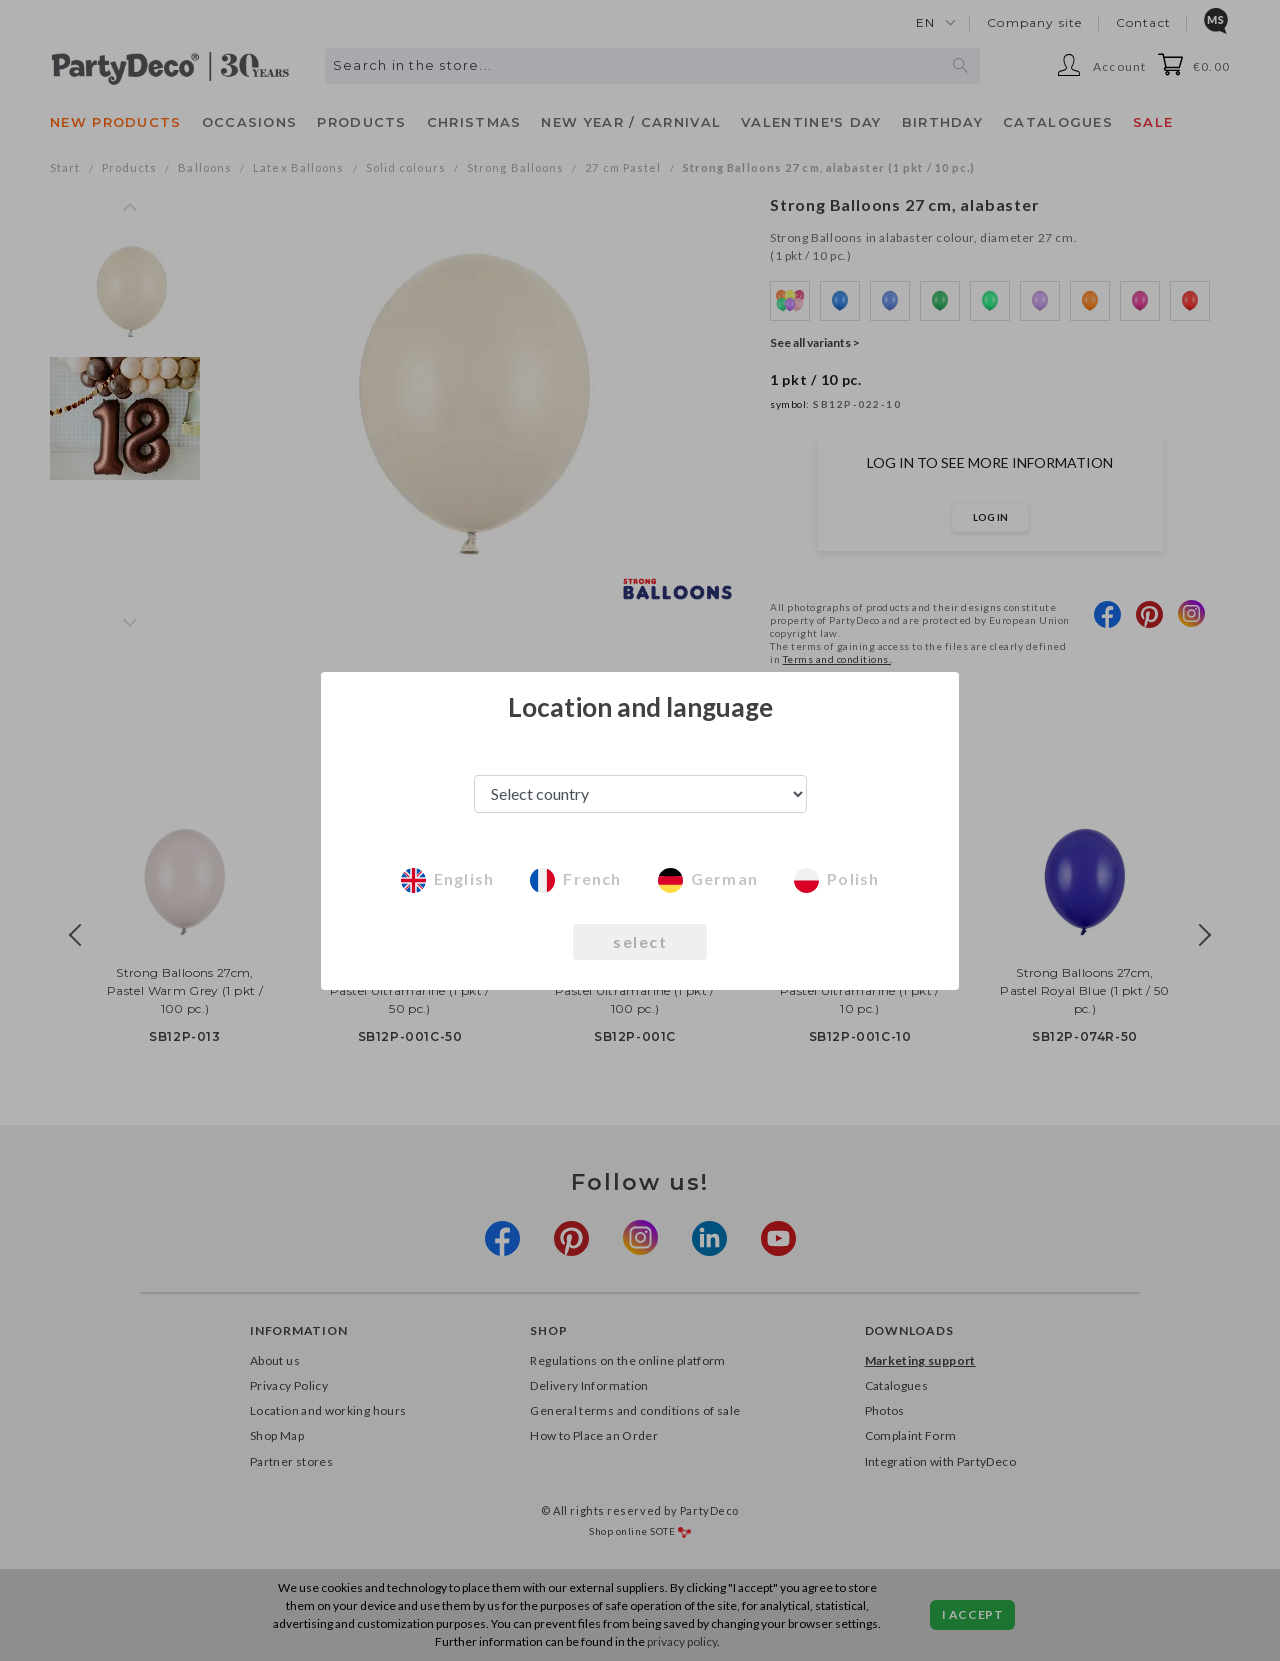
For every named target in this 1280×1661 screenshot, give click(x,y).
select (640, 941)
